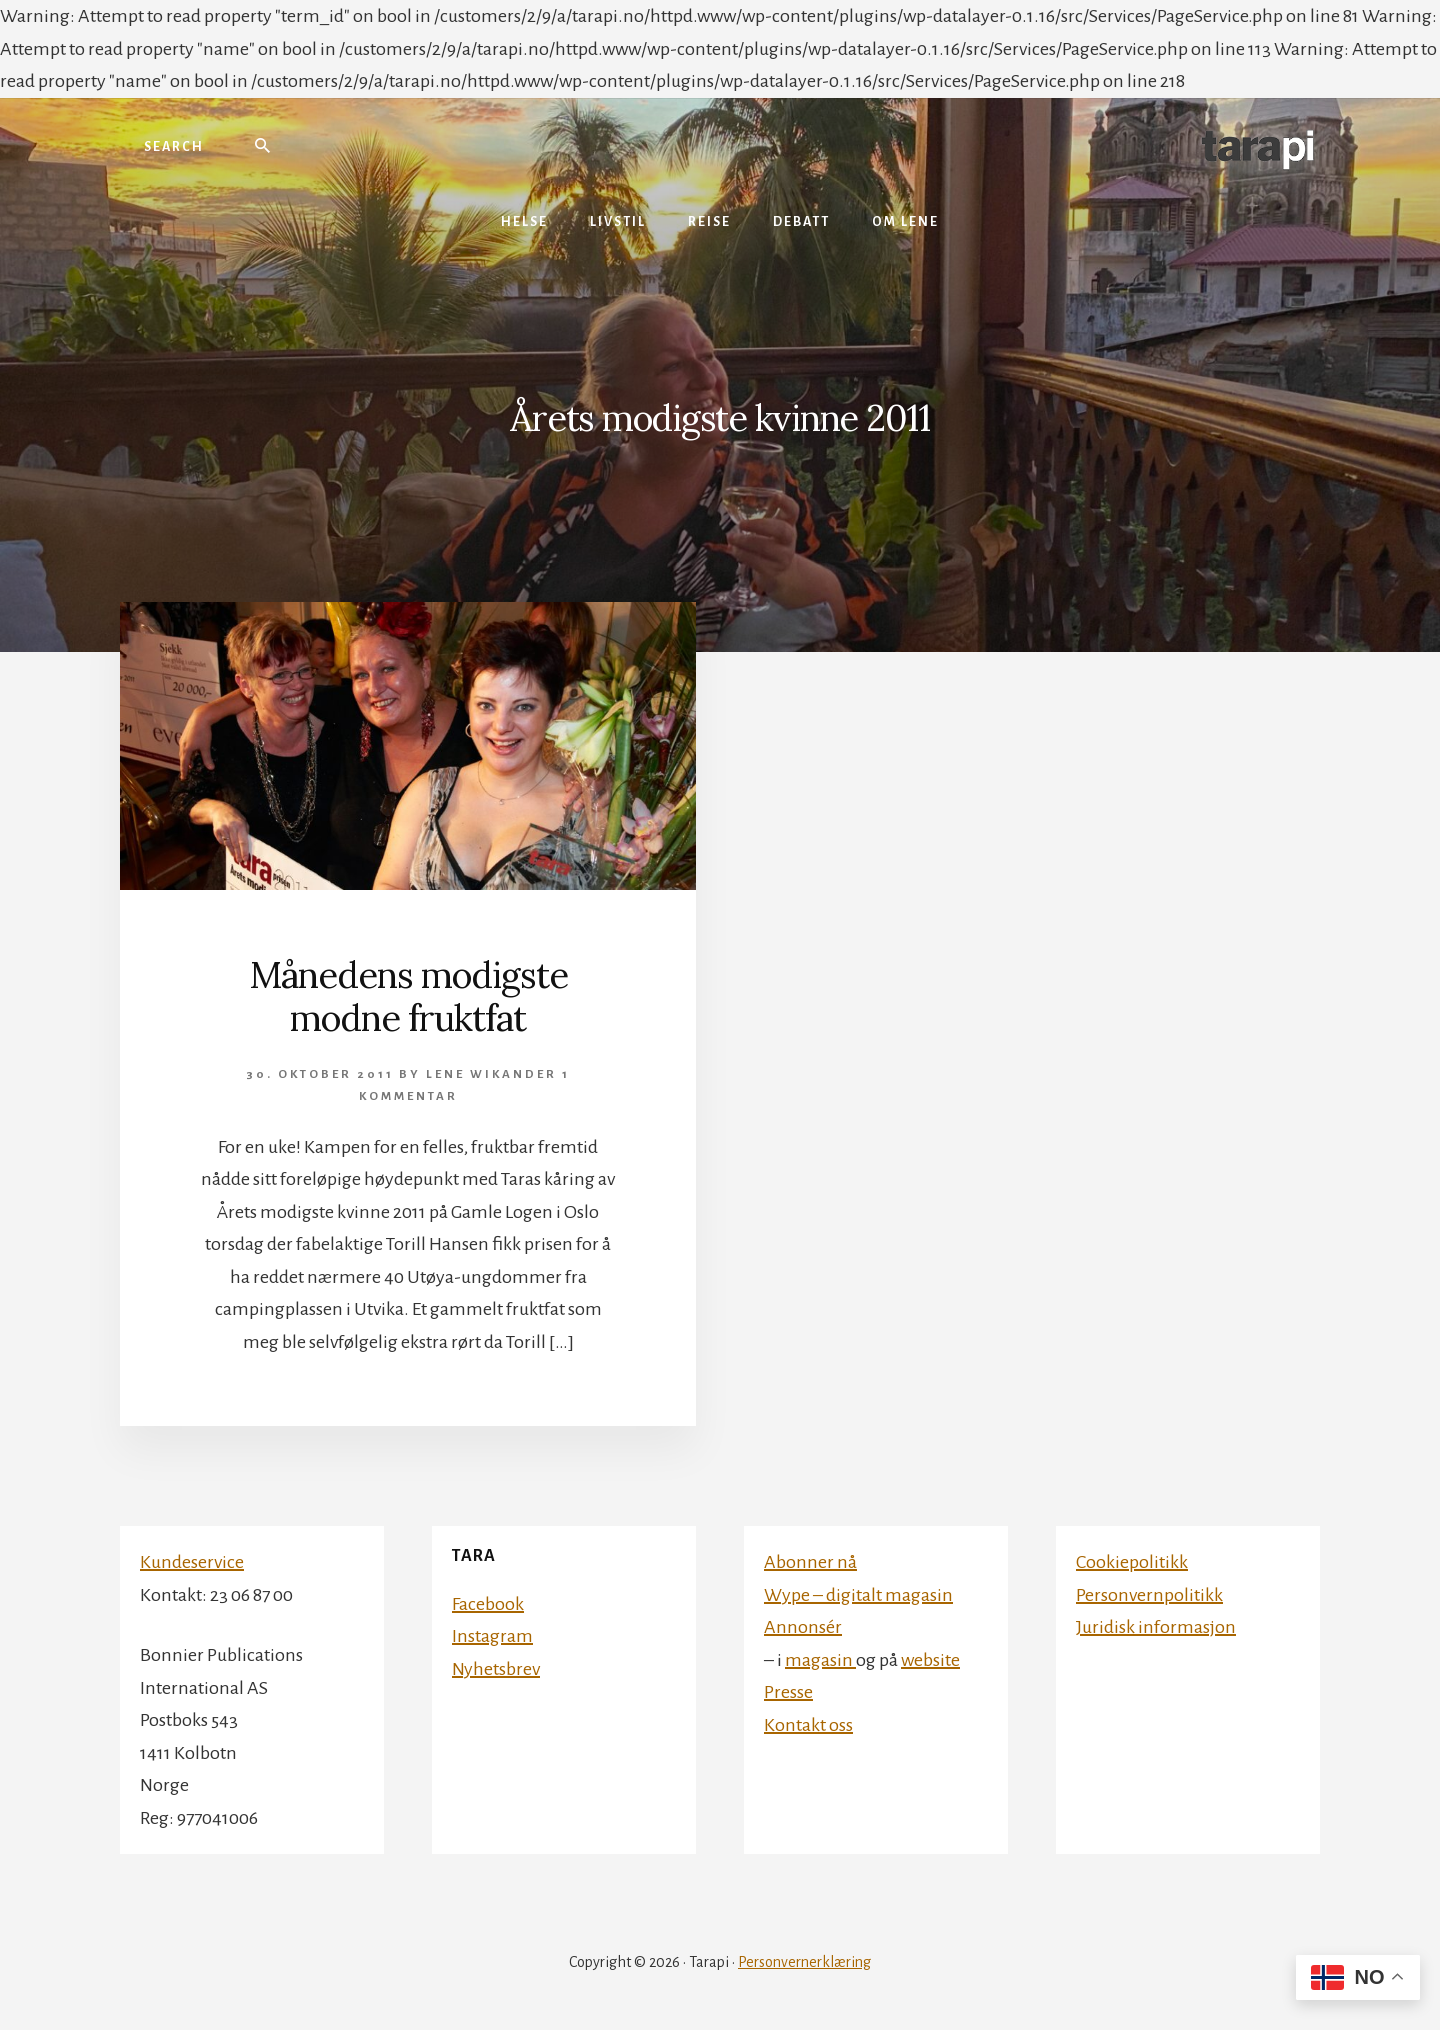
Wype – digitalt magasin (858, 1595)
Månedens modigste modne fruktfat (408, 996)
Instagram (492, 1636)
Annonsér (803, 1627)
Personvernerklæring (804, 1962)
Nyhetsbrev (496, 1669)
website (930, 1660)
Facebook (488, 1604)
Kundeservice (192, 1562)
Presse (788, 1692)
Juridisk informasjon (1156, 1627)
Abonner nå (810, 1562)
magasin (820, 1660)
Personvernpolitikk (1149, 1595)
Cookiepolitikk (1132, 1562)
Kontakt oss (808, 1725)
